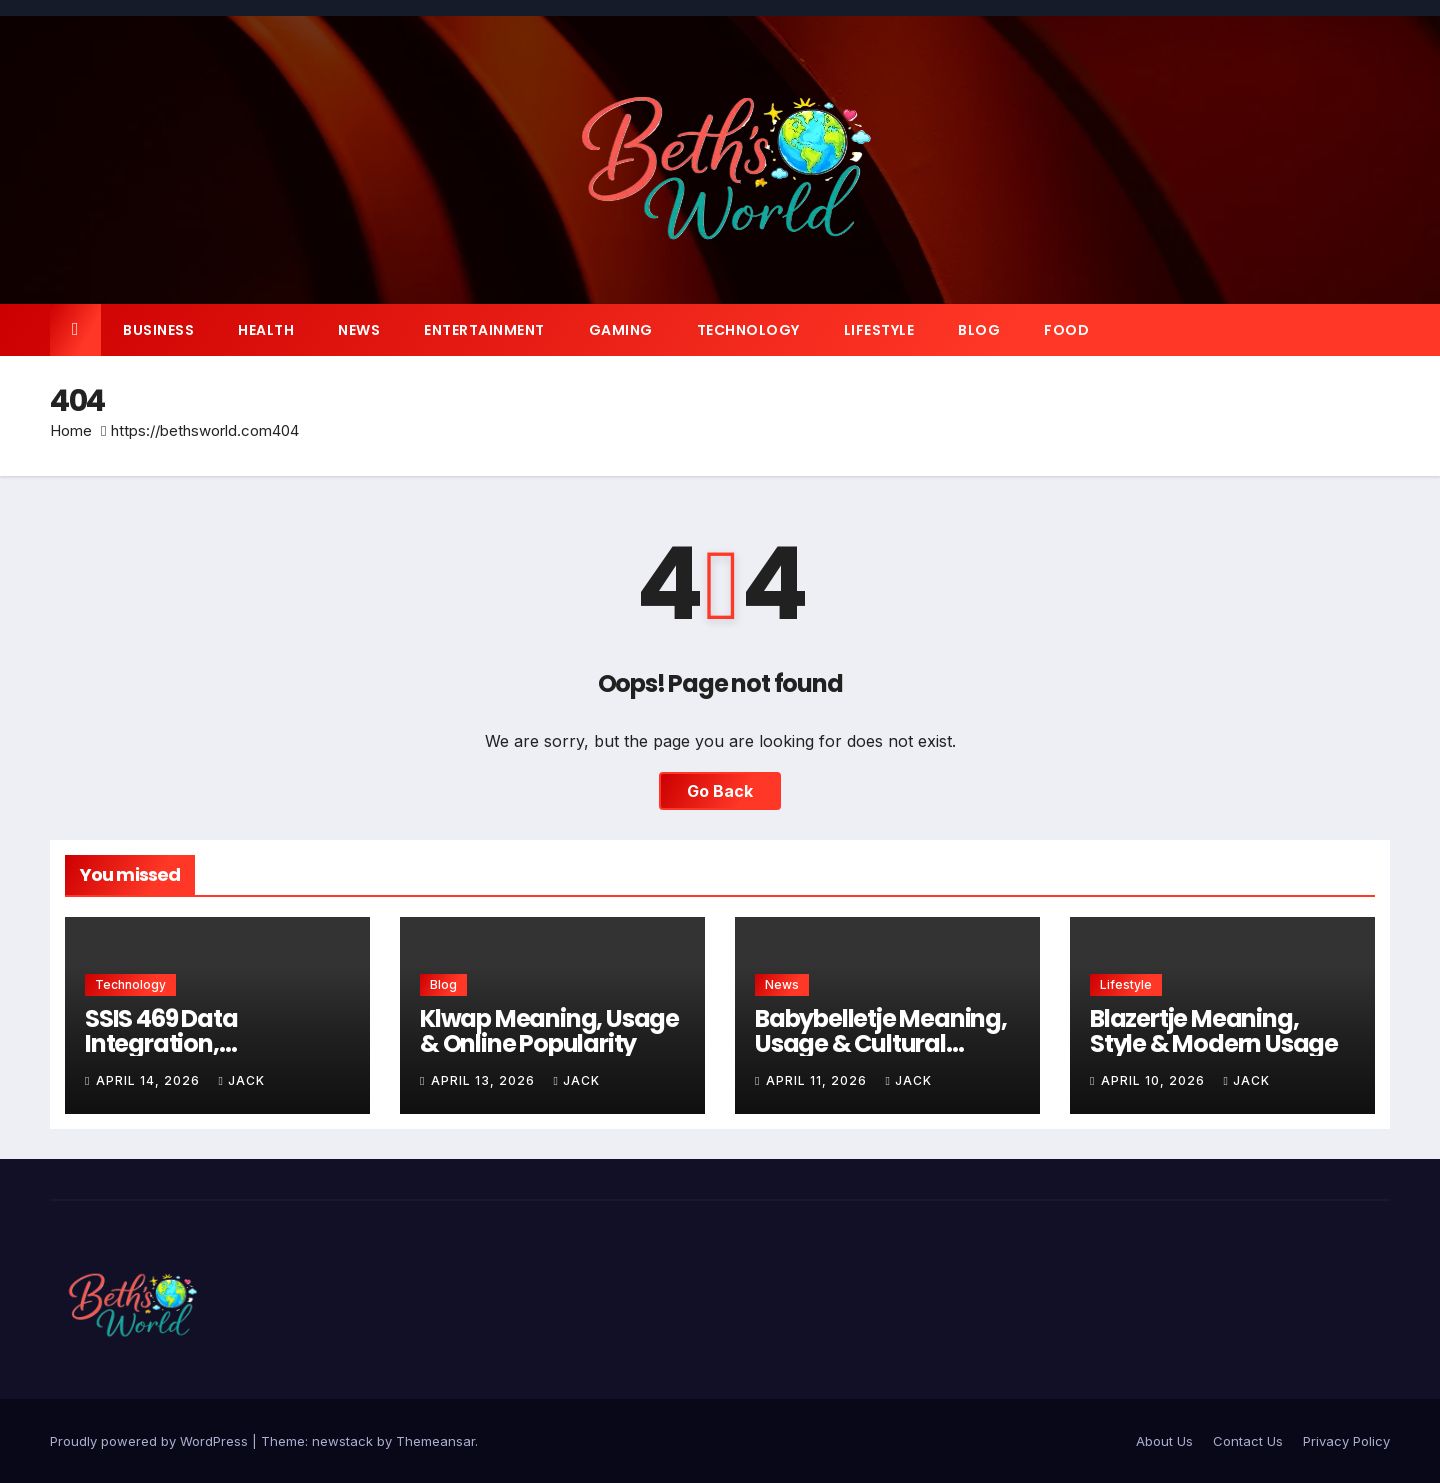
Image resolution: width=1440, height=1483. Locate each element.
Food (1066, 330)
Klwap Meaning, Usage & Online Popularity (549, 1031)
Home (71, 430)
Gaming (621, 330)
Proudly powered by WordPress (151, 1441)
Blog (979, 330)
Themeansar (435, 1441)
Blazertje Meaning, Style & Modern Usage (1214, 1031)
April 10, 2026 (1155, 1080)
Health (266, 330)
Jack (241, 1080)
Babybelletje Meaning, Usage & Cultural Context (881, 1043)
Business (158, 330)
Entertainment (484, 330)
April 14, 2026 (150, 1080)
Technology (748, 330)
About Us (1164, 1441)
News (359, 330)
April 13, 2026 (485, 1080)
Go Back (720, 791)
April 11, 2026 (818, 1080)
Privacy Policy (1346, 1441)
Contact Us (1248, 1441)
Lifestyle (879, 330)
